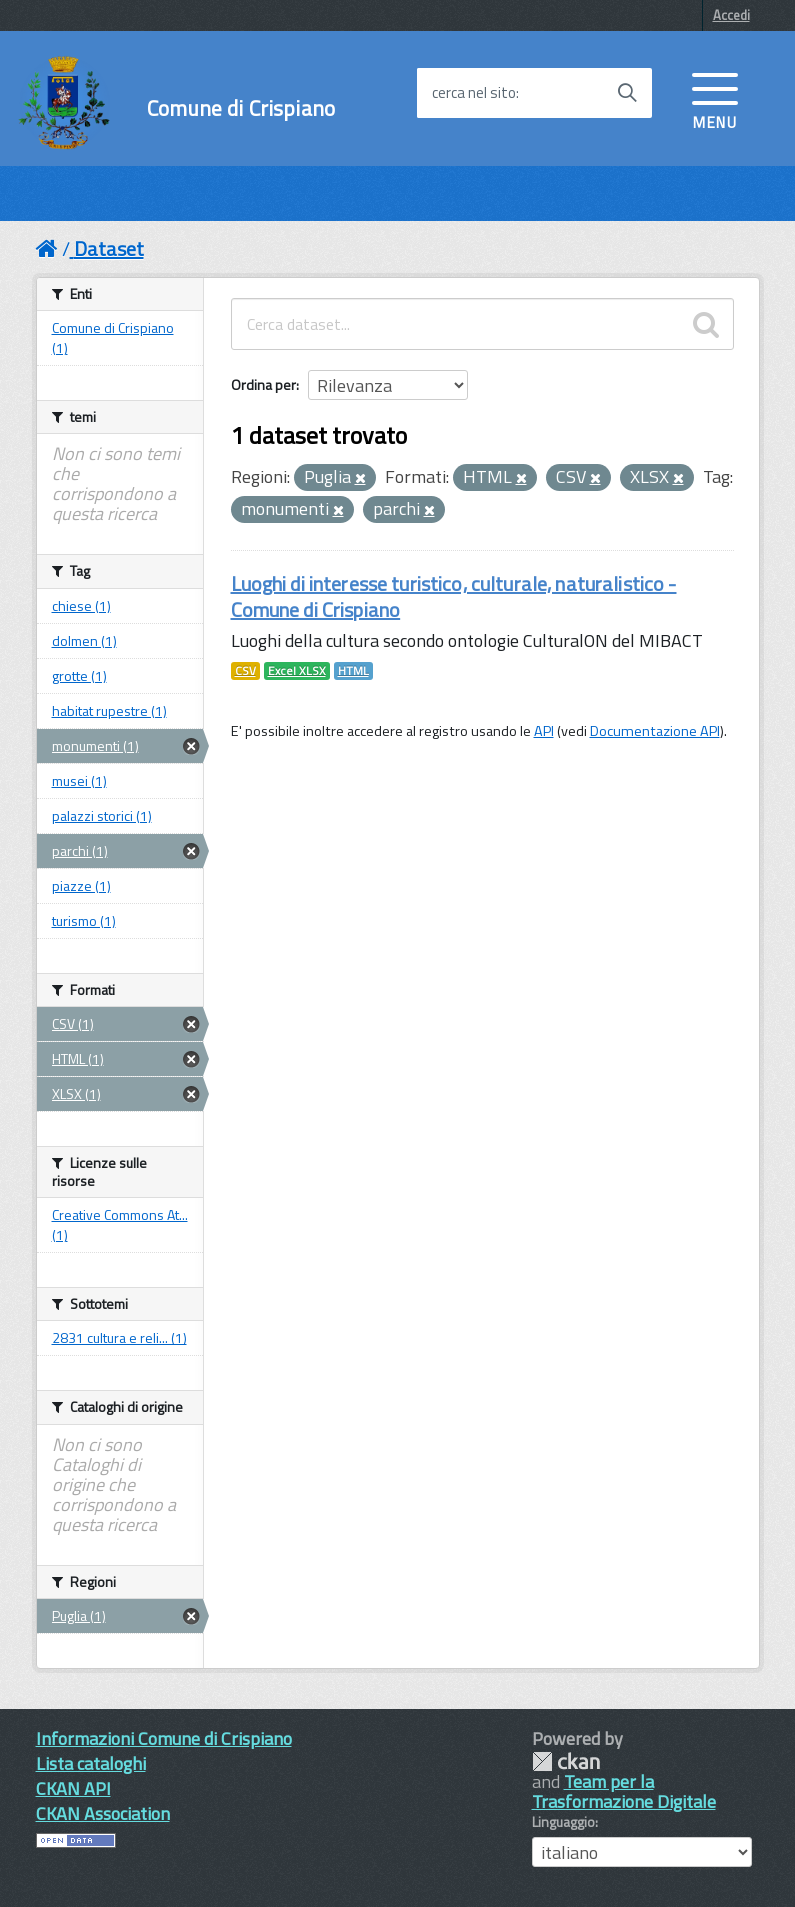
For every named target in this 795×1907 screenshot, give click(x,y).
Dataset (109, 248)
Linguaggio (563, 1822)
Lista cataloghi (91, 1763)
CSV (245, 671)
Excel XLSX (297, 671)
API (544, 731)
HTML (353, 671)
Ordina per (263, 384)
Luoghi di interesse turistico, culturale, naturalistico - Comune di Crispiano (454, 596)
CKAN (566, 1761)
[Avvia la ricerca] (627, 93)
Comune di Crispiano (241, 108)
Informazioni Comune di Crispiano (164, 1738)
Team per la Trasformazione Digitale (624, 1791)
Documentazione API (655, 731)
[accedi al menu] (715, 99)
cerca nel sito (474, 93)
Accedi (731, 15)
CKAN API (73, 1788)
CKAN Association (103, 1813)
